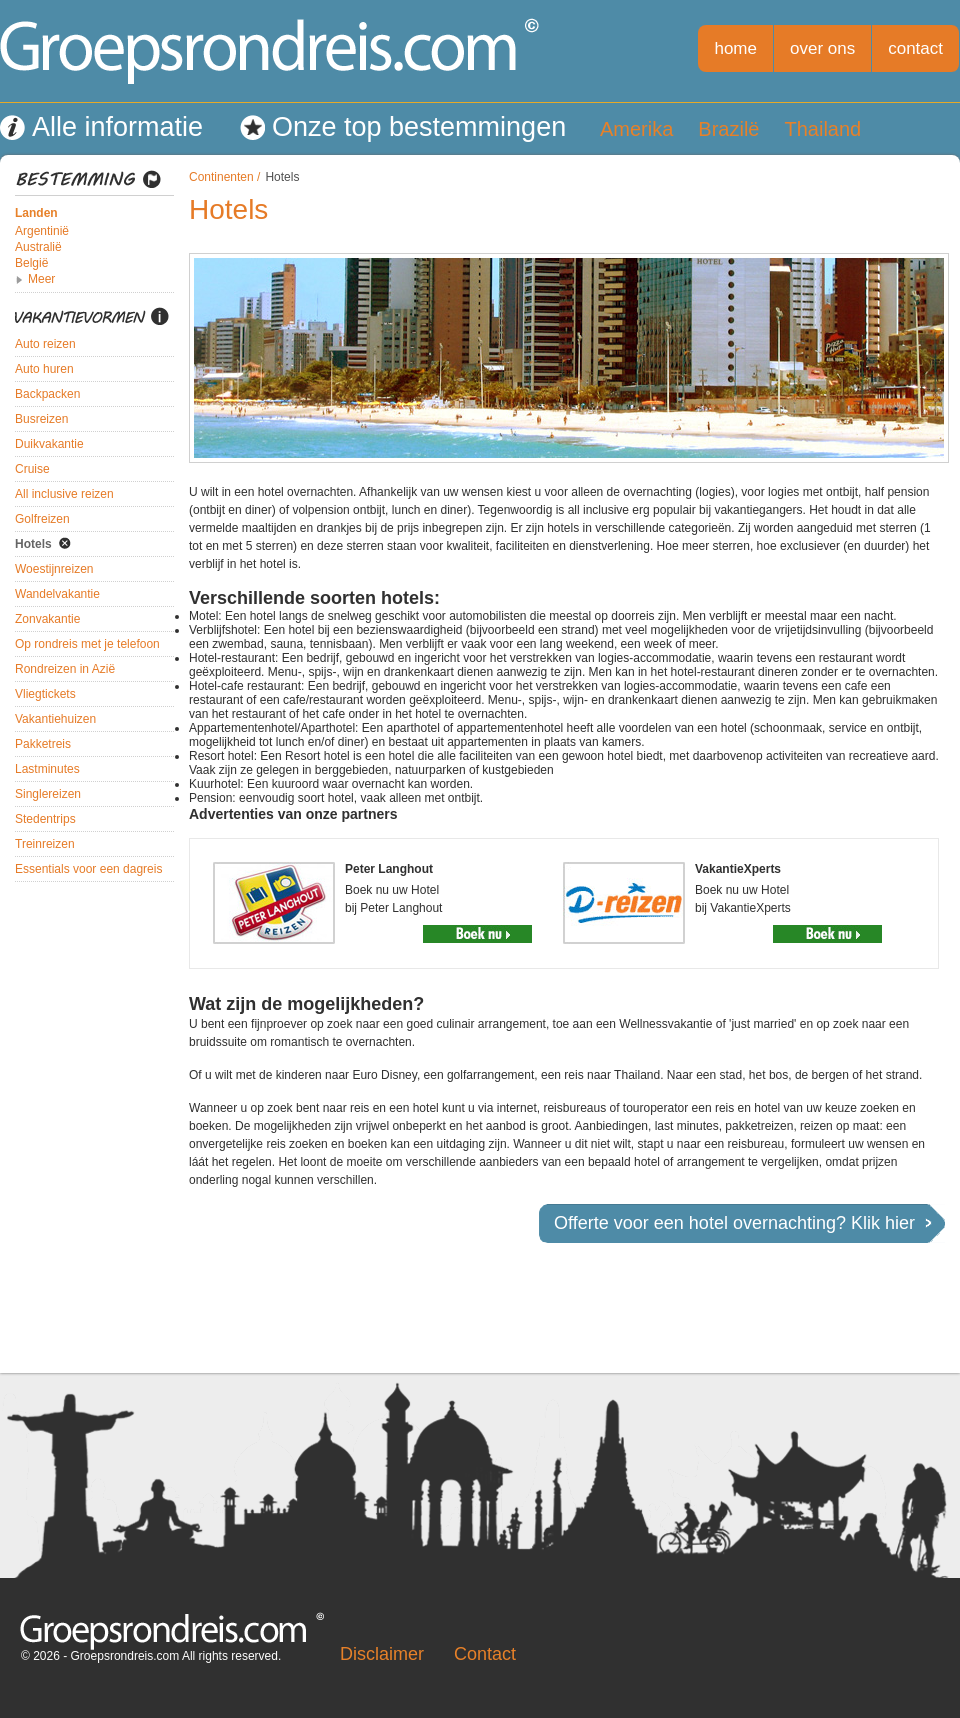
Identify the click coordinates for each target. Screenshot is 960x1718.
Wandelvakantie (57, 594)
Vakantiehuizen (55, 719)
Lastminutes (47, 769)
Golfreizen (42, 519)
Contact (485, 1654)
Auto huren (44, 369)
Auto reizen (45, 344)
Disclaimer (382, 1654)
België (31, 263)
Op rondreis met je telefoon (87, 644)
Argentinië (42, 231)
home (735, 48)
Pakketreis (43, 744)
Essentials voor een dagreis (88, 869)
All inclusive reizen (64, 494)
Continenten (221, 177)
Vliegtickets (45, 694)
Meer (41, 279)
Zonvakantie (47, 619)
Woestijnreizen (54, 569)
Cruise (32, 469)
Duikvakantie (49, 444)
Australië (38, 247)
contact (915, 48)
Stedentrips (45, 819)
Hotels (33, 544)
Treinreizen (45, 844)
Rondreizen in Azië (65, 669)
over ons (822, 48)
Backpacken (47, 394)
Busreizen (41, 419)
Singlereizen (48, 794)
